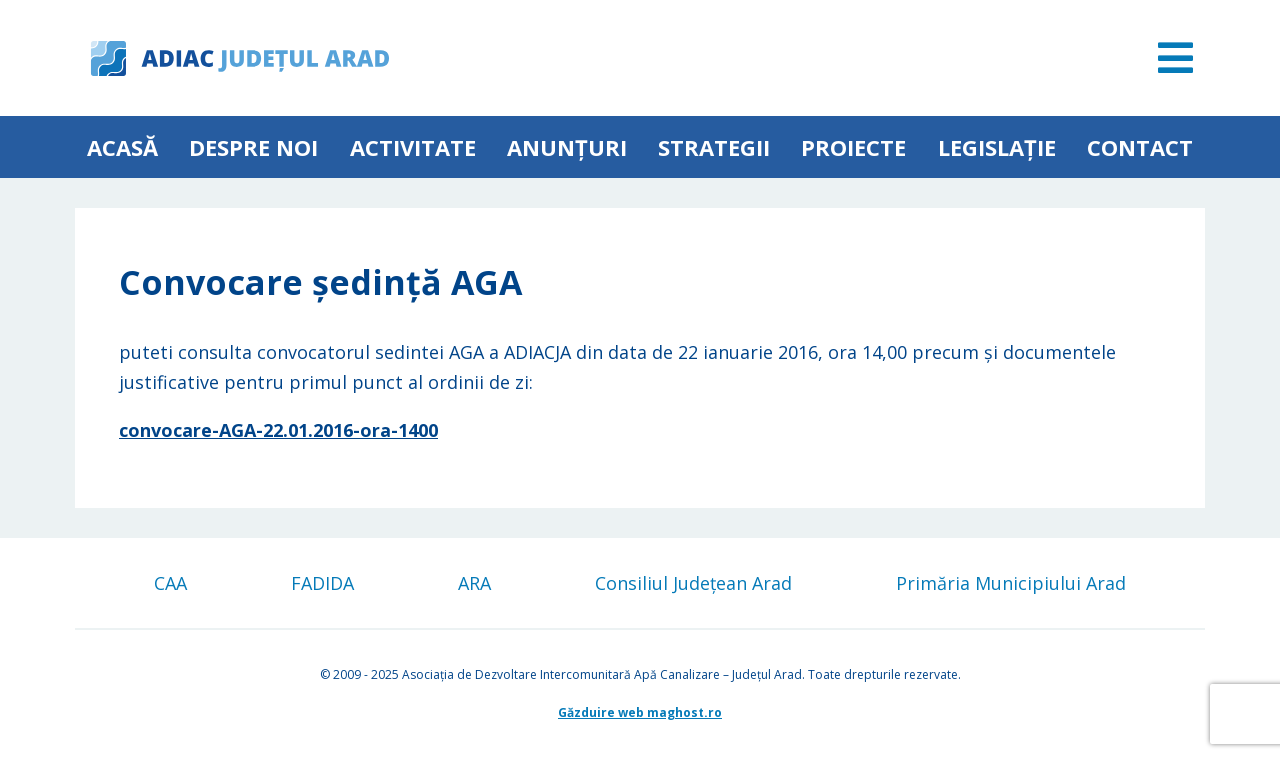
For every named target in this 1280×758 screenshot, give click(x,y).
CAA (170, 583)
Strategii (714, 147)
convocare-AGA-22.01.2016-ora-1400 (278, 430)
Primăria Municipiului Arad (1011, 583)
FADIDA (322, 583)
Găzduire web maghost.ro (640, 712)
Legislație (997, 147)
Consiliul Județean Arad (693, 583)
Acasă (122, 147)
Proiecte (853, 147)
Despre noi (253, 147)
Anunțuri (567, 147)
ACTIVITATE (413, 147)
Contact (1140, 147)
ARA (474, 583)
